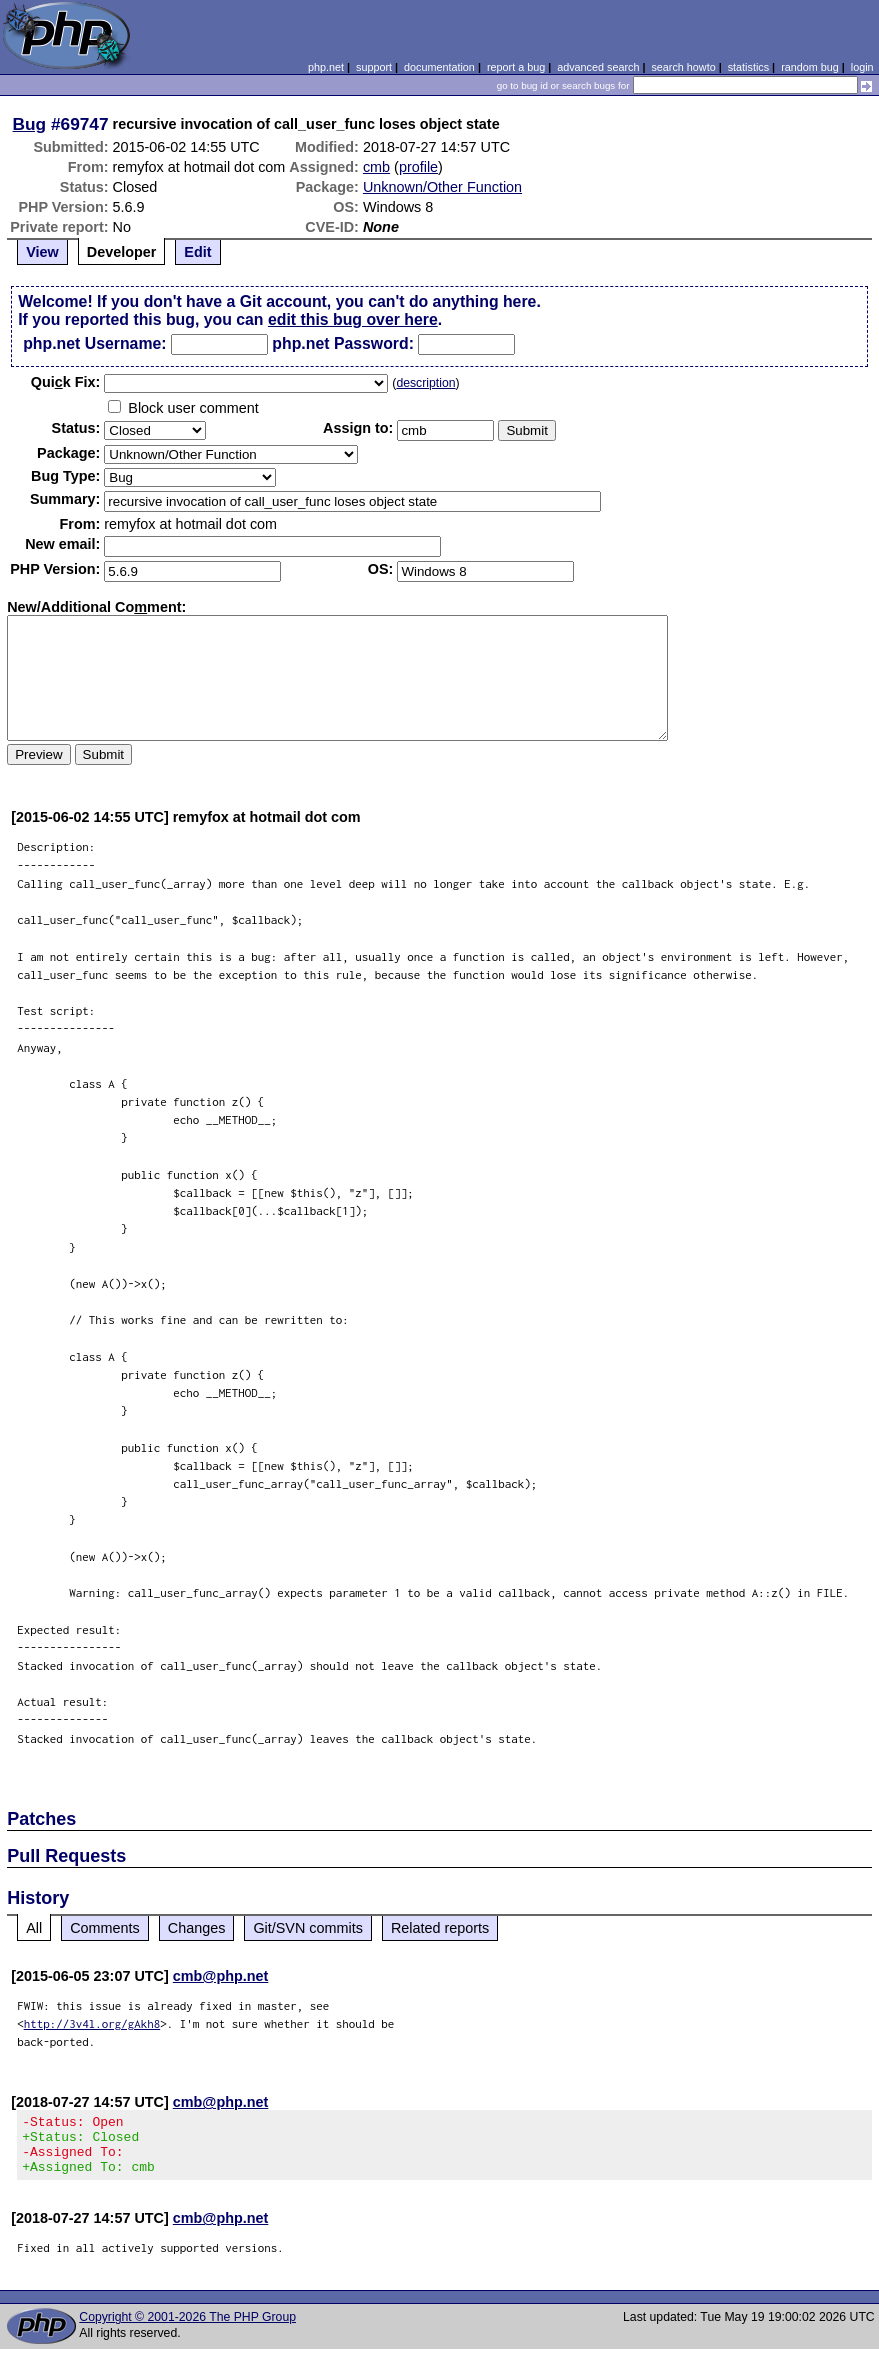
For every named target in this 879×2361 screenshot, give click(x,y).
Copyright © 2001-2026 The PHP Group (187, 2329)
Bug (30, 124)
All (34, 1928)
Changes (197, 1928)
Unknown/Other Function (442, 187)
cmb (376, 167)
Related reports (440, 1928)
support (374, 67)
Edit (197, 252)
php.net (326, 67)
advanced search (598, 67)
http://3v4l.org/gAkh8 (92, 2023)
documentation (439, 67)
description (425, 383)
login (862, 67)
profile (418, 167)
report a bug (516, 67)
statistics (748, 67)
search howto (683, 67)
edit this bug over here (353, 319)
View (42, 252)
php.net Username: (94, 343)
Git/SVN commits (308, 1928)
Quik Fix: (66, 382)
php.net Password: (343, 343)
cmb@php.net (221, 1976)
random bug (810, 67)
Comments (105, 1928)
